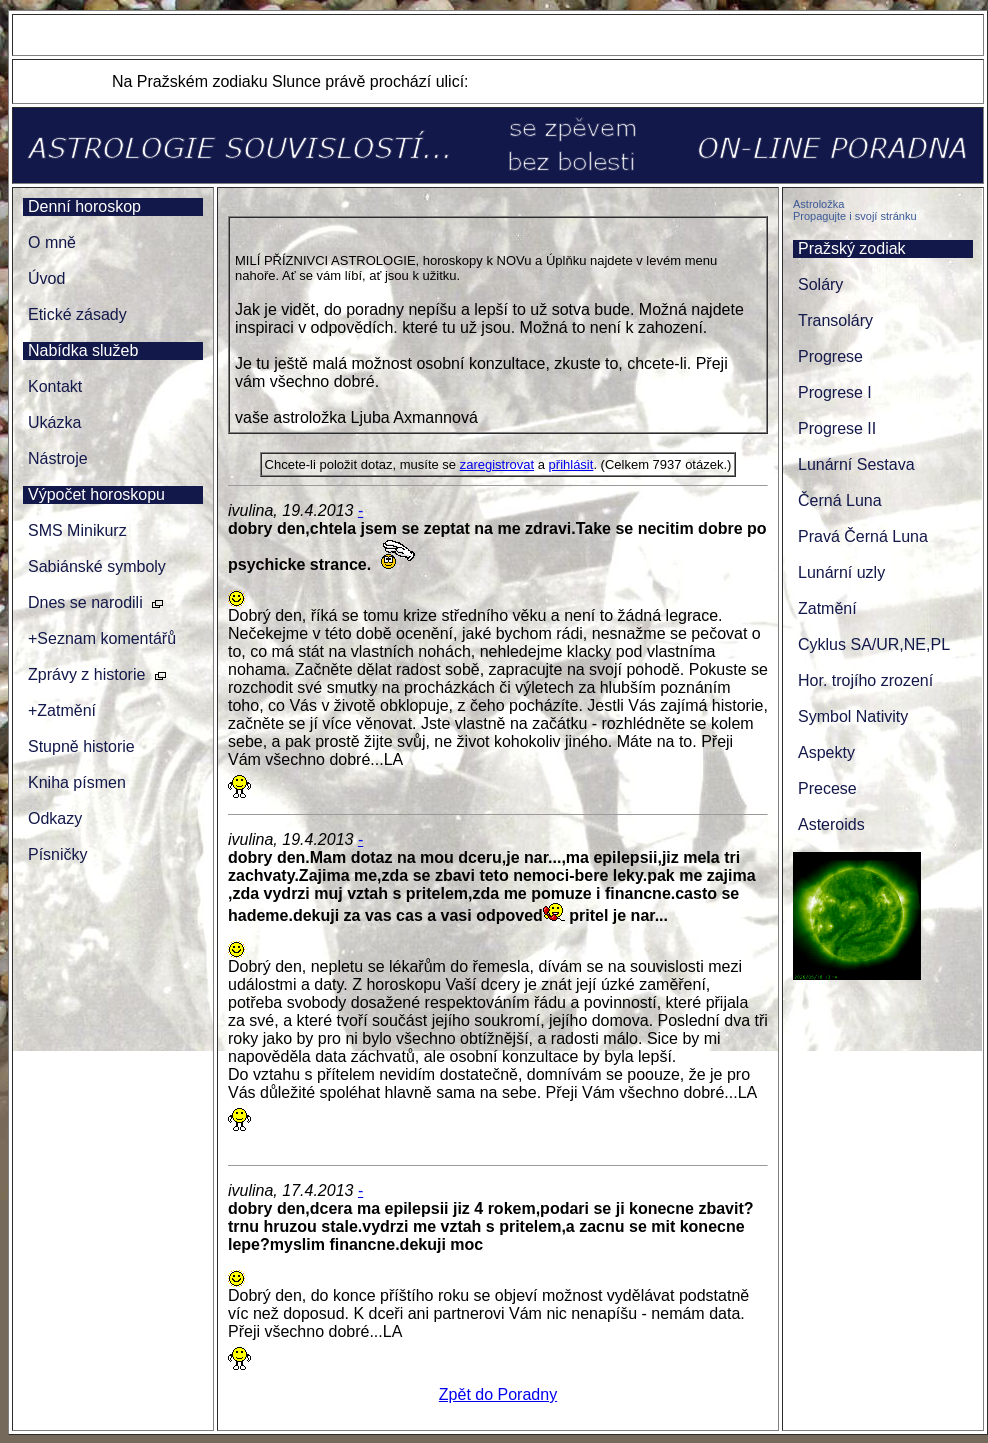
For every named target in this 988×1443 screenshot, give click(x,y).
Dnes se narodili (85, 602)
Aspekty (826, 752)
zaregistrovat (497, 464)
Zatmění (827, 608)
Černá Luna (840, 500)
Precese (827, 788)
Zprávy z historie (86, 674)
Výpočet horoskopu (96, 494)
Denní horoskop (84, 206)
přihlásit (571, 464)
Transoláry (835, 320)
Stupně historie (81, 746)
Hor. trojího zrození (865, 680)
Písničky (58, 854)
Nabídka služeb (83, 350)
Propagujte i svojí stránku (855, 216)
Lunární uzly (841, 572)
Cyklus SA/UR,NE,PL (874, 644)
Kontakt (55, 386)
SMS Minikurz (77, 530)
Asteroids (831, 824)
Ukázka (54, 422)
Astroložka (818, 204)
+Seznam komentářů (102, 638)
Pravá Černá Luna (863, 536)
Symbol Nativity (853, 716)
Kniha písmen (77, 782)
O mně (52, 242)
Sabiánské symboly (97, 566)
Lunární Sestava (856, 464)
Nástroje (58, 458)
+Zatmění (62, 710)
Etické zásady (77, 314)
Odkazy (55, 818)
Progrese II (837, 428)
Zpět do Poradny (498, 1394)
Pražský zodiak (852, 248)
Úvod (46, 278)
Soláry (820, 284)
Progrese (830, 356)
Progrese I (835, 392)
